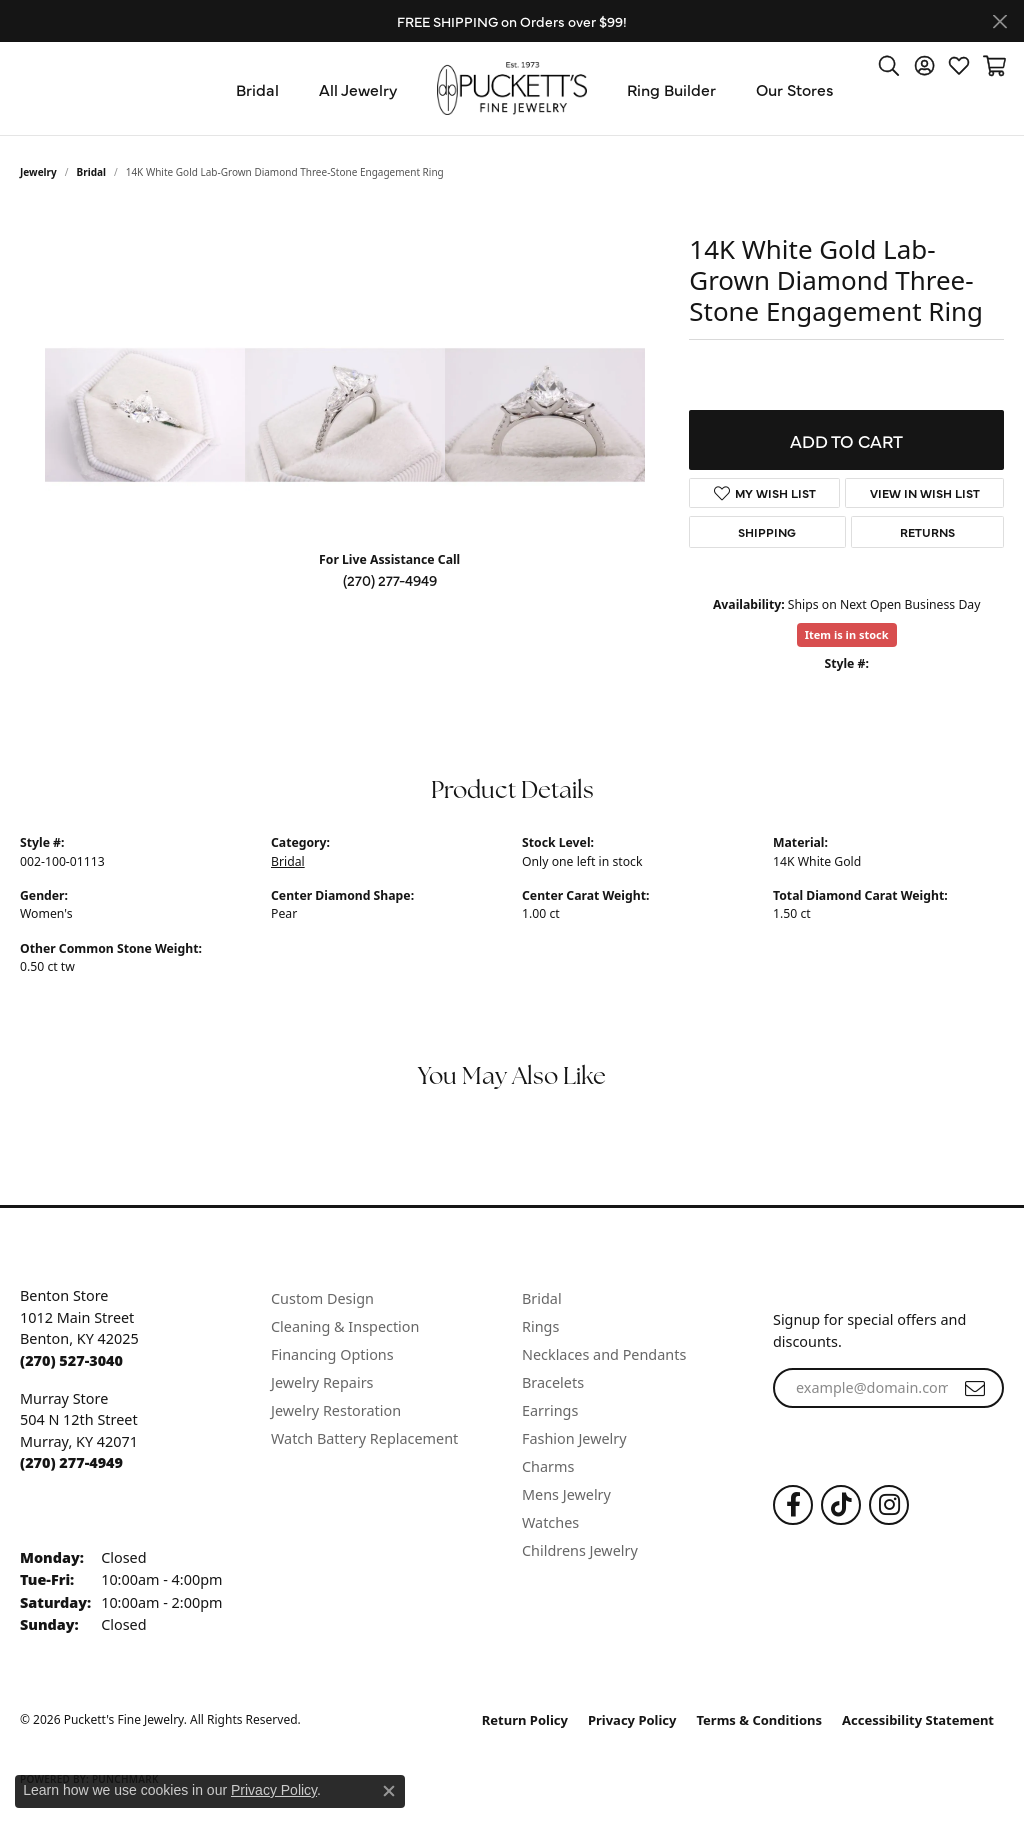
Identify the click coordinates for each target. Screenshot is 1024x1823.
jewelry (38, 172)
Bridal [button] (257, 89)
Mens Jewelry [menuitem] (566, 1494)
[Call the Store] (71, 1360)
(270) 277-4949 (390, 580)
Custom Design (322, 1298)
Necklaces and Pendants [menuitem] (604, 1354)
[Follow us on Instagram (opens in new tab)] (889, 1505)
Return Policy (525, 1720)
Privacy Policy (632, 1720)
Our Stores (795, 89)
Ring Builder (671, 89)
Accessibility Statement (918, 1720)
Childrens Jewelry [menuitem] (580, 1550)
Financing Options (332, 1354)
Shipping (767, 532)
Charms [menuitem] (548, 1466)
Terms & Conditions (760, 1720)
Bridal (91, 172)
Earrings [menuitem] (550, 1410)
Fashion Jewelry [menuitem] (574, 1438)
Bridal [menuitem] (542, 1298)
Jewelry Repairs (322, 1382)
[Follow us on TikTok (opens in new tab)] (841, 1505)
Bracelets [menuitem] (553, 1382)
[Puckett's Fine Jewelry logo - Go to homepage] (512, 88)
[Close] (999, 21)
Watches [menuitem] (550, 1522)
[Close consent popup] (389, 1791)
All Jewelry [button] (358, 89)
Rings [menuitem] (540, 1326)
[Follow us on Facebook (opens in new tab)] (793, 1505)
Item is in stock (847, 634)
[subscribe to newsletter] (975, 1388)
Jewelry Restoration (336, 1410)
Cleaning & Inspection (345, 1326)
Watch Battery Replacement (364, 1438)
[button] (889, 65)
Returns (927, 532)
